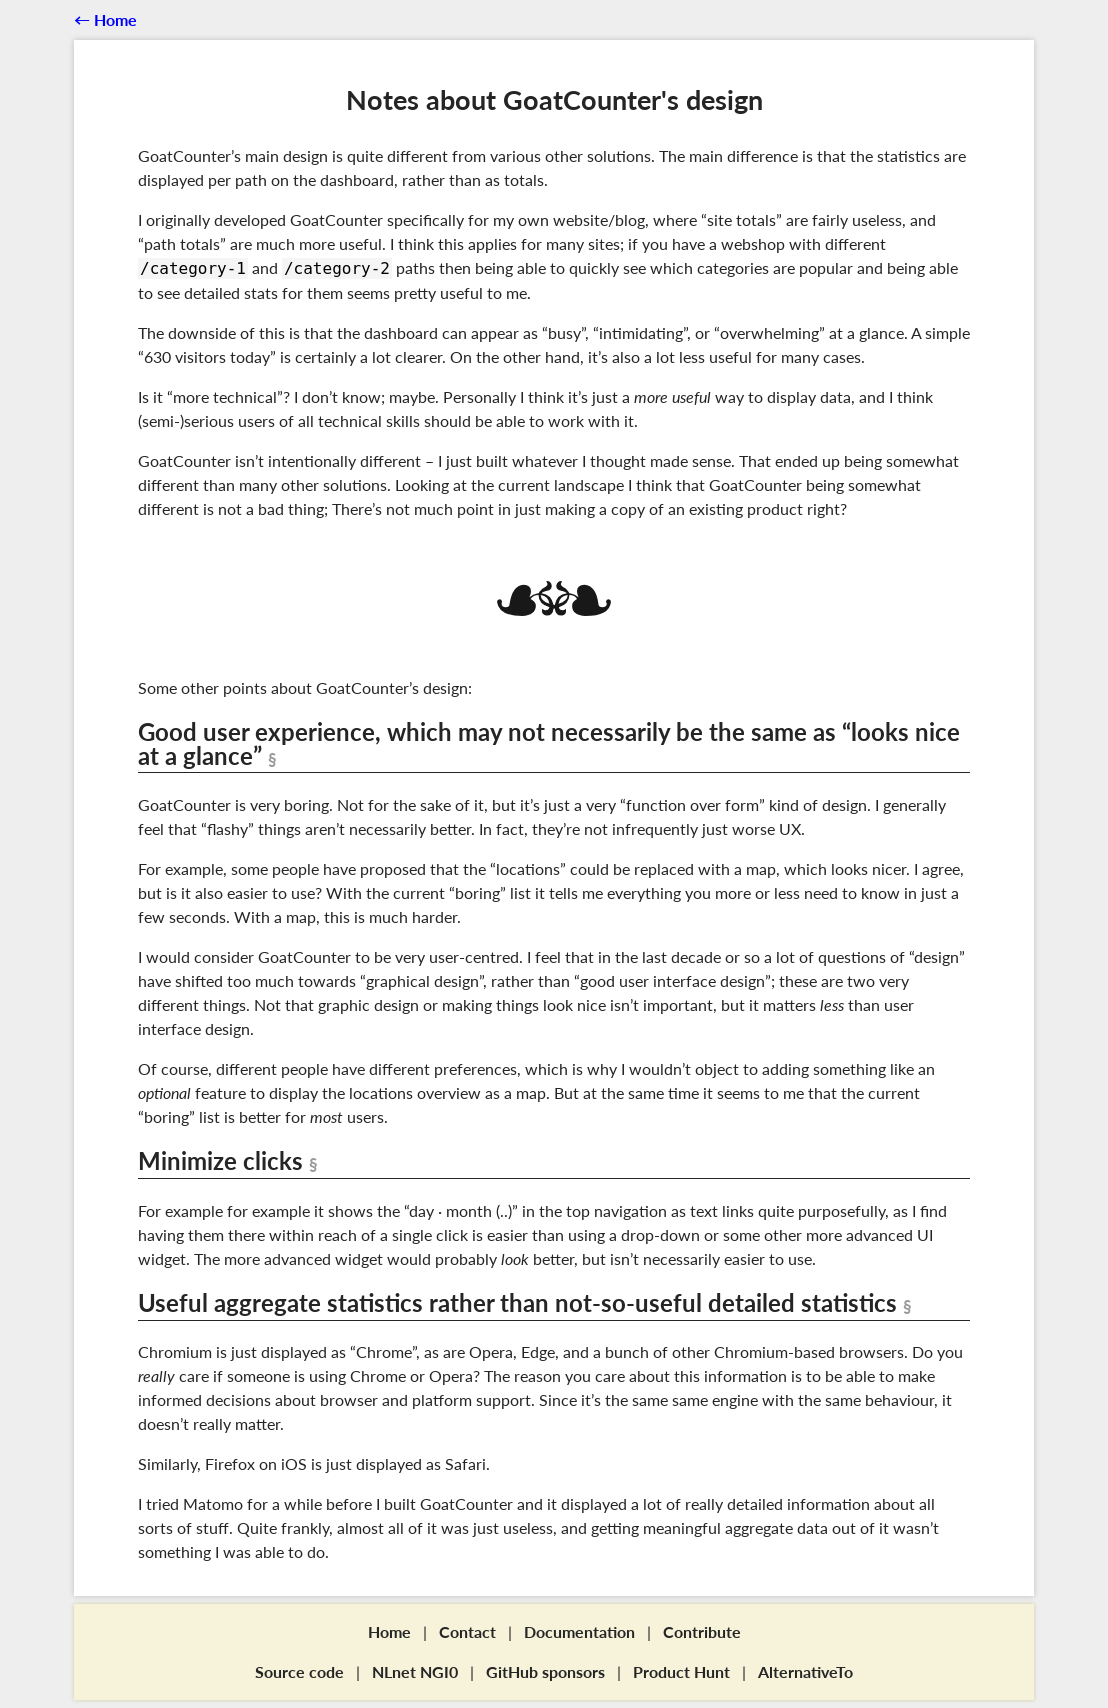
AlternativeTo (805, 1671)
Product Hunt (681, 1671)
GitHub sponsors (545, 1671)
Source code (299, 1671)
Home (389, 1631)
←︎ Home (105, 19)
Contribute (702, 1631)
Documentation (579, 1631)
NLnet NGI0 (415, 1671)
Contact (467, 1631)
